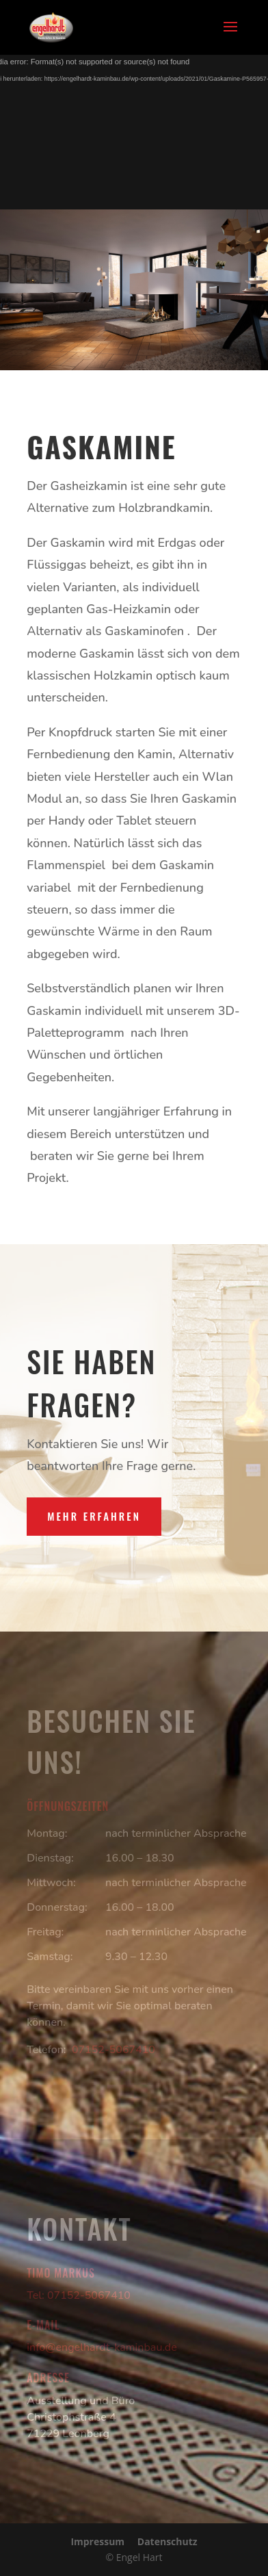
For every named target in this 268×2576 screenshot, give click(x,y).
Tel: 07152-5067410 (79, 2295)
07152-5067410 (113, 2049)
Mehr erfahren (94, 1515)
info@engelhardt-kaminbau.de (102, 2347)
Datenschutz (167, 2541)
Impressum (97, 2541)
